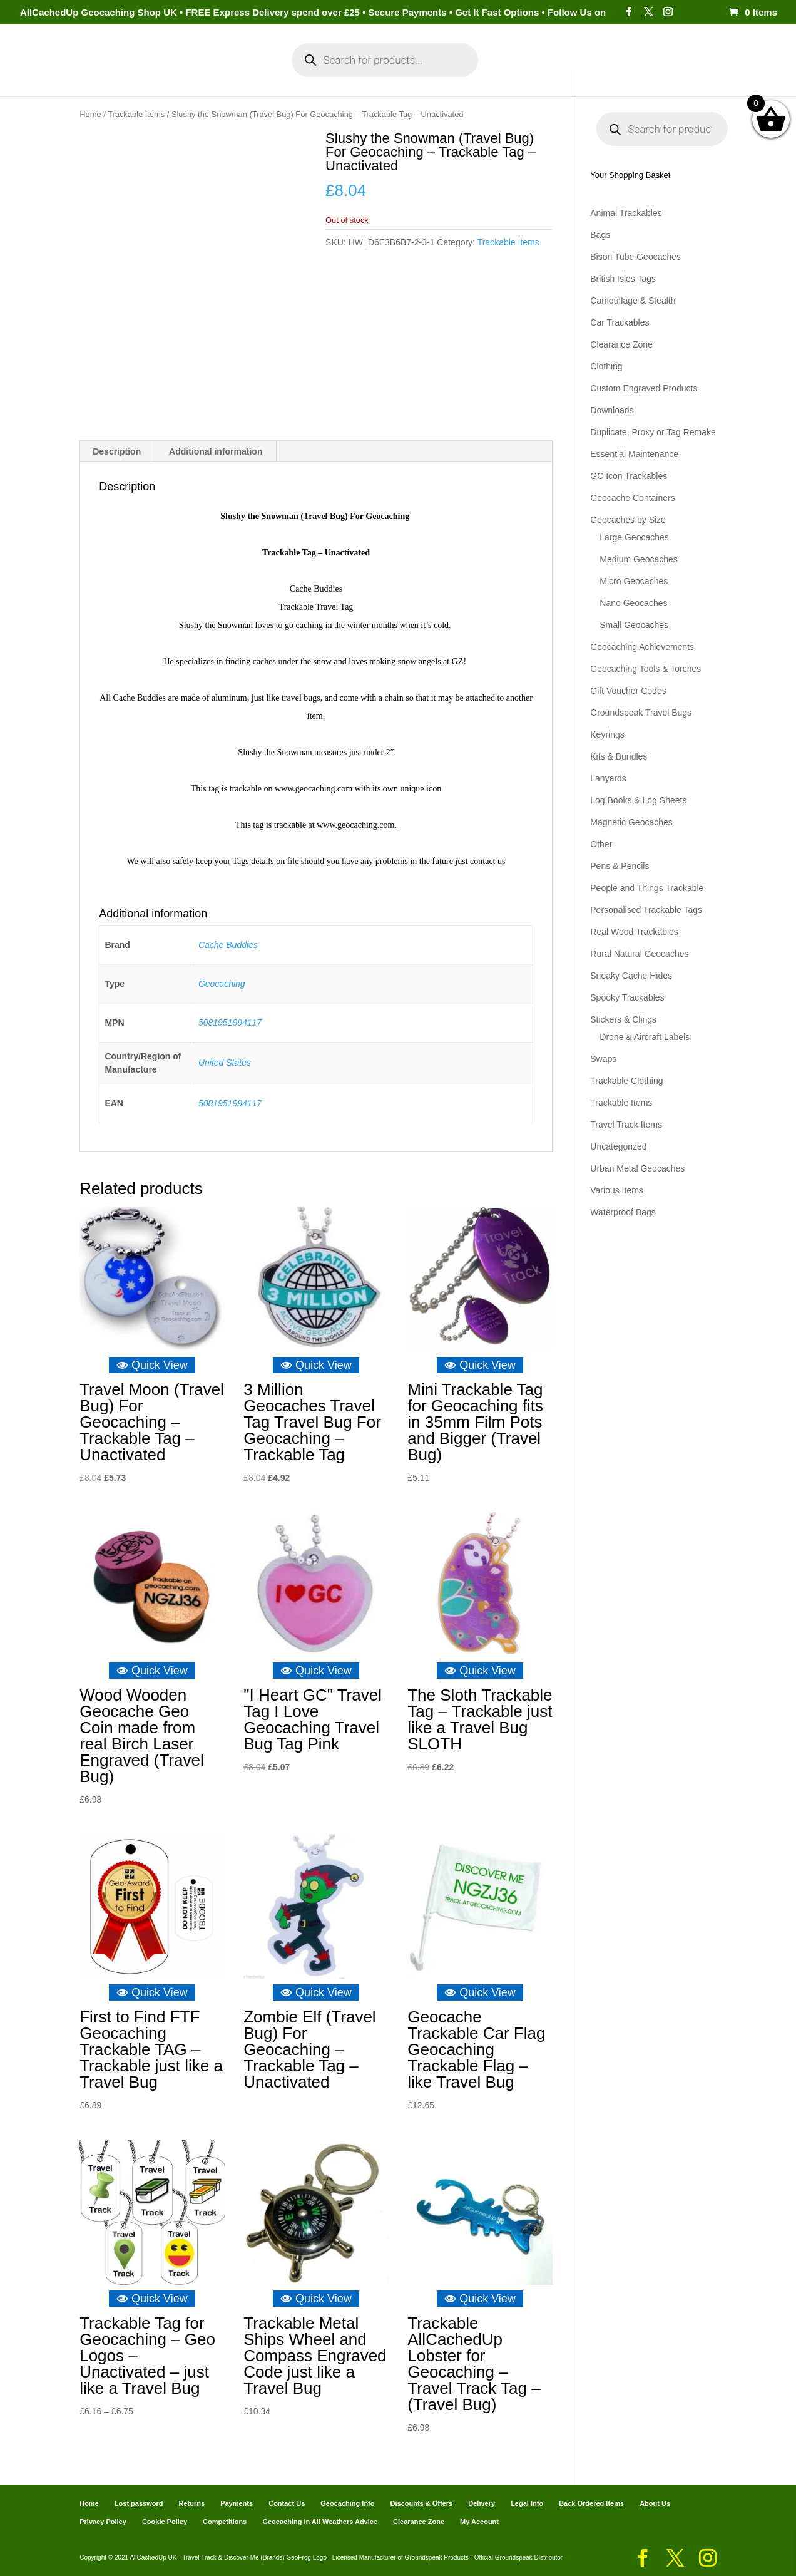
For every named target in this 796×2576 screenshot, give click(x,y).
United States (224, 1063)
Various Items (616, 1190)
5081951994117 (230, 1022)
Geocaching (221, 983)
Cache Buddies (228, 944)
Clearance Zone (621, 344)
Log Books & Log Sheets (638, 800)
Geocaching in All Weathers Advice (319, 2521)
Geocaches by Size (628, 520)
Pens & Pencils (619, 866)
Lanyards (608, 778)
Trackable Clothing (626, 1081)
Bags (600, 235)
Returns (192, 2503)
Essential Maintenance (634, 454)
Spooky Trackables (627, 997)
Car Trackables (619, 322)
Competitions (225, 2521)
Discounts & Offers (421, 2503)
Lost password (139, 2503)
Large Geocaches (634, 537)
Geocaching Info (639, 74)
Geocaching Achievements (642, 647)
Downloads (611, 410)
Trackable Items (136, 114)
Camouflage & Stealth (632, 301)
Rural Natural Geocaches (639, 954)
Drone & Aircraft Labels (645, 1037)
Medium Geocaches (639, 559)
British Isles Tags (623, 279)
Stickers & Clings (623, 1019)
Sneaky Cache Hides (631, 976)
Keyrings (607, 734)
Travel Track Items (626, 1125)
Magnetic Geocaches (631, 822)
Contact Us (286, 2503)
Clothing (606, 366)
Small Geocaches (634, 625)
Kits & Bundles (618, 756)
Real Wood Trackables (634, 932)
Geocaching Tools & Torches (645, 669)
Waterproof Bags (623, 1212)
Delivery (481, 2503)
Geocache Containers (632, 498)
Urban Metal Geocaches (637, 1168)
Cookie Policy (164, 2521)
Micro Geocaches (634, 581)
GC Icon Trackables (628, 476)
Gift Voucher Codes (628, 691)
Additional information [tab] (215, 451)
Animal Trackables (625, 213)
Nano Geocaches (633, 603)
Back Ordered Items (591, 2503)
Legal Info (527, 2503)
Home (89, 74)
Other (601, 844)
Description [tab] (117, 451)
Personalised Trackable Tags (646, 910)
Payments (560, 74)
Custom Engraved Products (643, 388)
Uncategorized (618, 1146)
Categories (146, 74)
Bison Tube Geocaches (635, 257)
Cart (511, 74)
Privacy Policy (102, 2521)
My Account (228, 74)
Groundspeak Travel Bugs (640, 713)
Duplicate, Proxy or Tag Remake (653, 432)
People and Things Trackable (646, 888)
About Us (655, 2503)
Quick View (152, 1365)
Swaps (603, 1059)
